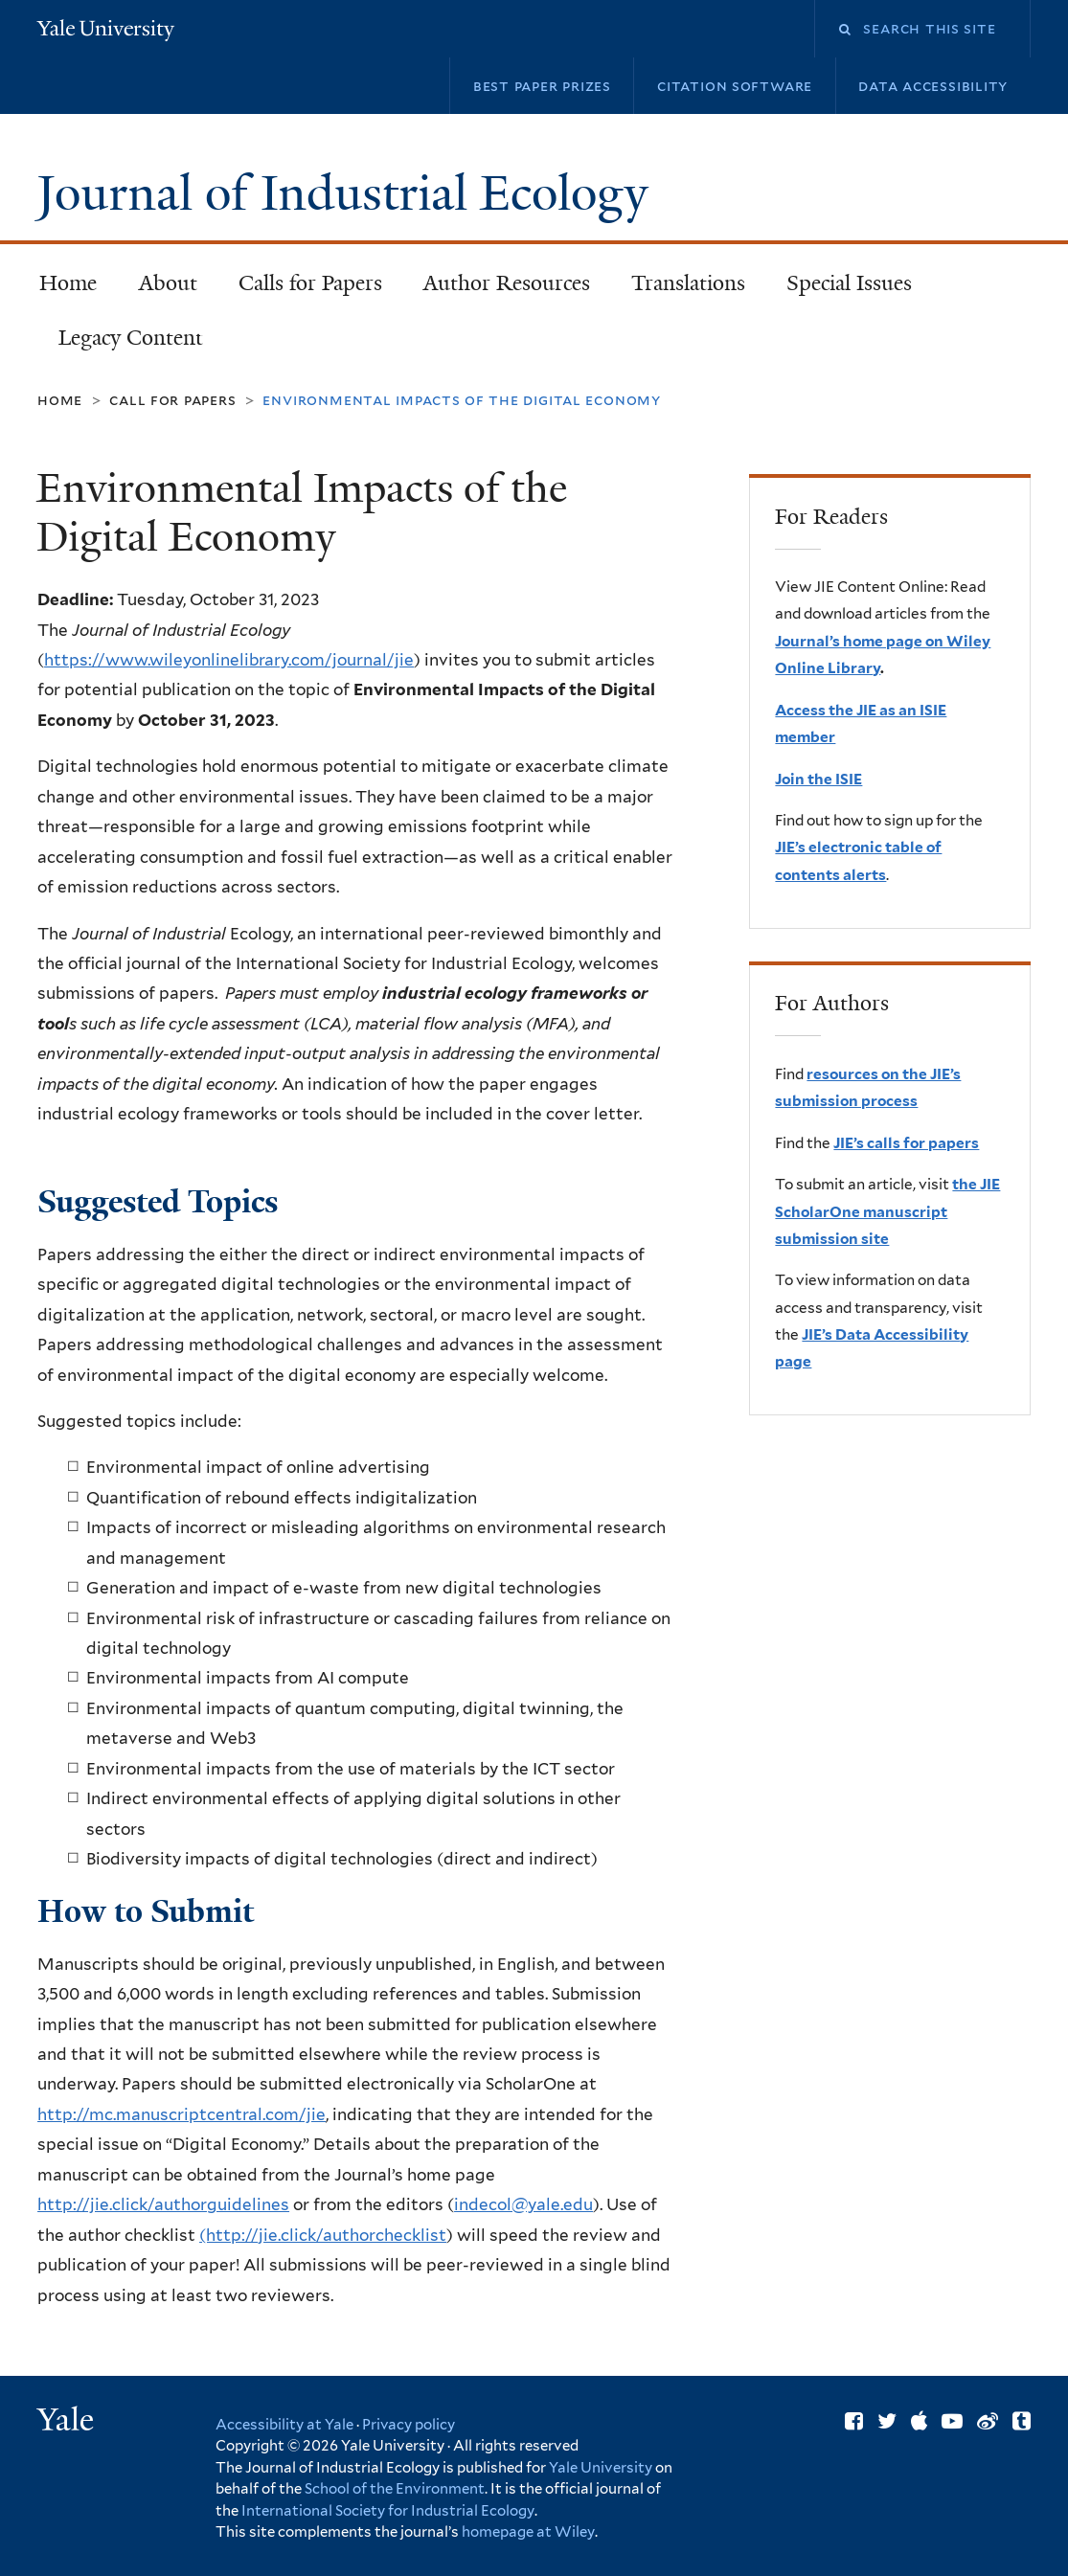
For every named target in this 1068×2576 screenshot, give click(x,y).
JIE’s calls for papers (906, 1143)
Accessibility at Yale (284, 2424)
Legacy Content (121, 343)
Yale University (600, 2467)
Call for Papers (172, 400)
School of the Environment (395, 2488)
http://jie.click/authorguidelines (163, 2204)
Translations (680, 288)
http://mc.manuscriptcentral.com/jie (181, 2114)
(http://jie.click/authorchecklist (322, 2235)
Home (68, 283)
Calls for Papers (310, 283)
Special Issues (841, 288)
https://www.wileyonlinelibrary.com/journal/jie (229, 659)
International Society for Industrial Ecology (387, 2511)
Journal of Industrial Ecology (348, 193)
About (168, 283)
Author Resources (506, 283)
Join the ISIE (818, 779)
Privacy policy (408, 2424)
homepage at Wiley (528, 2532)
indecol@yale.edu (523, 2204)
